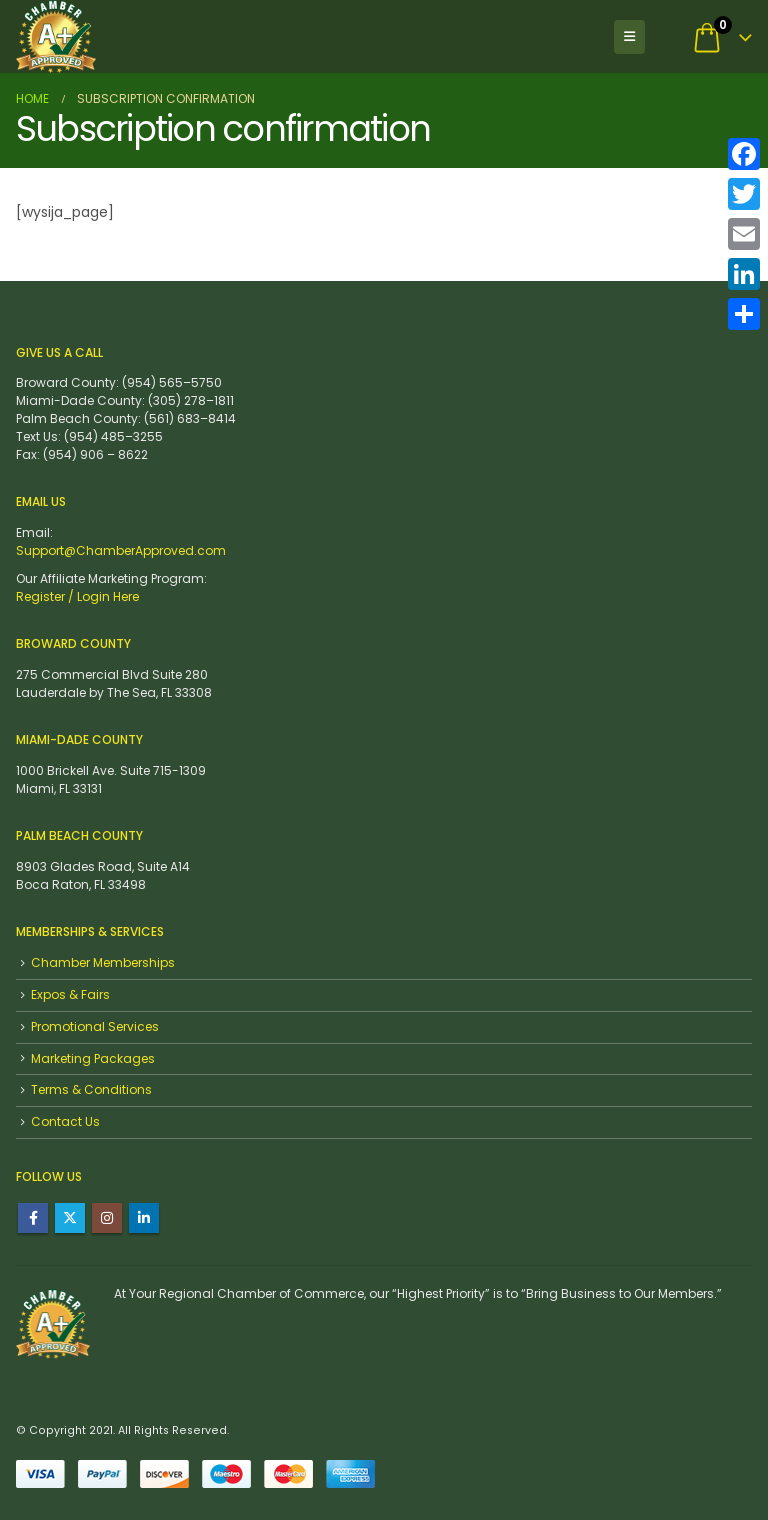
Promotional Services (95, 1026)
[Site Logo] (56, 36)
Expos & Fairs (70, 994)
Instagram (107, 1218)
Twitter (70, 1218)
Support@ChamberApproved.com (121, 550)
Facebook (33, 1218)
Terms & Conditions (91, 1089)
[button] (629, 37)
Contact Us (65, 1121)
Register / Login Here (77, 596)
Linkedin (144, 1218)
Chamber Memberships (103, 962)
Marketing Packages (93, 1058)
